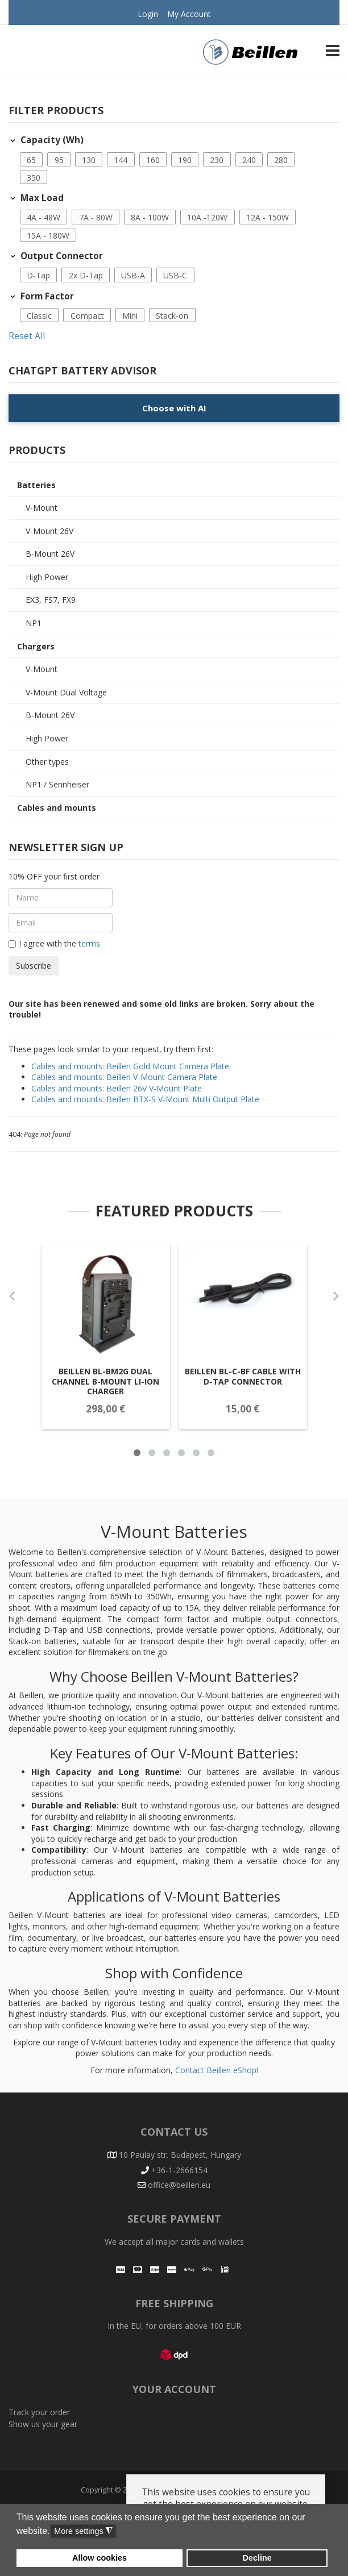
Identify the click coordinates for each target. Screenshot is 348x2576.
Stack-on (172, 315)
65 (31, 160)
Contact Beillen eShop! (216, 2070)
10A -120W (207, 217)
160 (153, 160)
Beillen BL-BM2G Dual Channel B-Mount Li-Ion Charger (109, 1396)
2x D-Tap (86, 275)
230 (216, 160)
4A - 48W (43, 217)
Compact (87, 315)
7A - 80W (96, 217)
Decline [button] (257, 2557)
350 (33, 177)
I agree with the (55, 944)
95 (59, 160)
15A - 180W (48, 235)
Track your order (39, 2412)
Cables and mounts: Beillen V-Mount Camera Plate (124, 1077)
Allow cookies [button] (99, 2557)
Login (148, 14)
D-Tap (38, 275)
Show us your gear (43, 2424)
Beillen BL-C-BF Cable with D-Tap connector (238, 1391)
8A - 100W (150, 217)
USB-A (133, 275)
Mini (130, 315)
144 (120, 160)
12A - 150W (267, 217)
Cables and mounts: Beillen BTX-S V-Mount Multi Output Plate (145, 1099)
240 (249, 160)
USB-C (175, 275)
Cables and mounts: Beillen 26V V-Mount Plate (116, 1088)
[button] (32, 160)
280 (281, 160)
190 (185, 160)
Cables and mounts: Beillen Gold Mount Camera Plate (130, 1066)
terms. (89, 943)
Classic (39, 315)
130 (89, 160)
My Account (189, 14)
